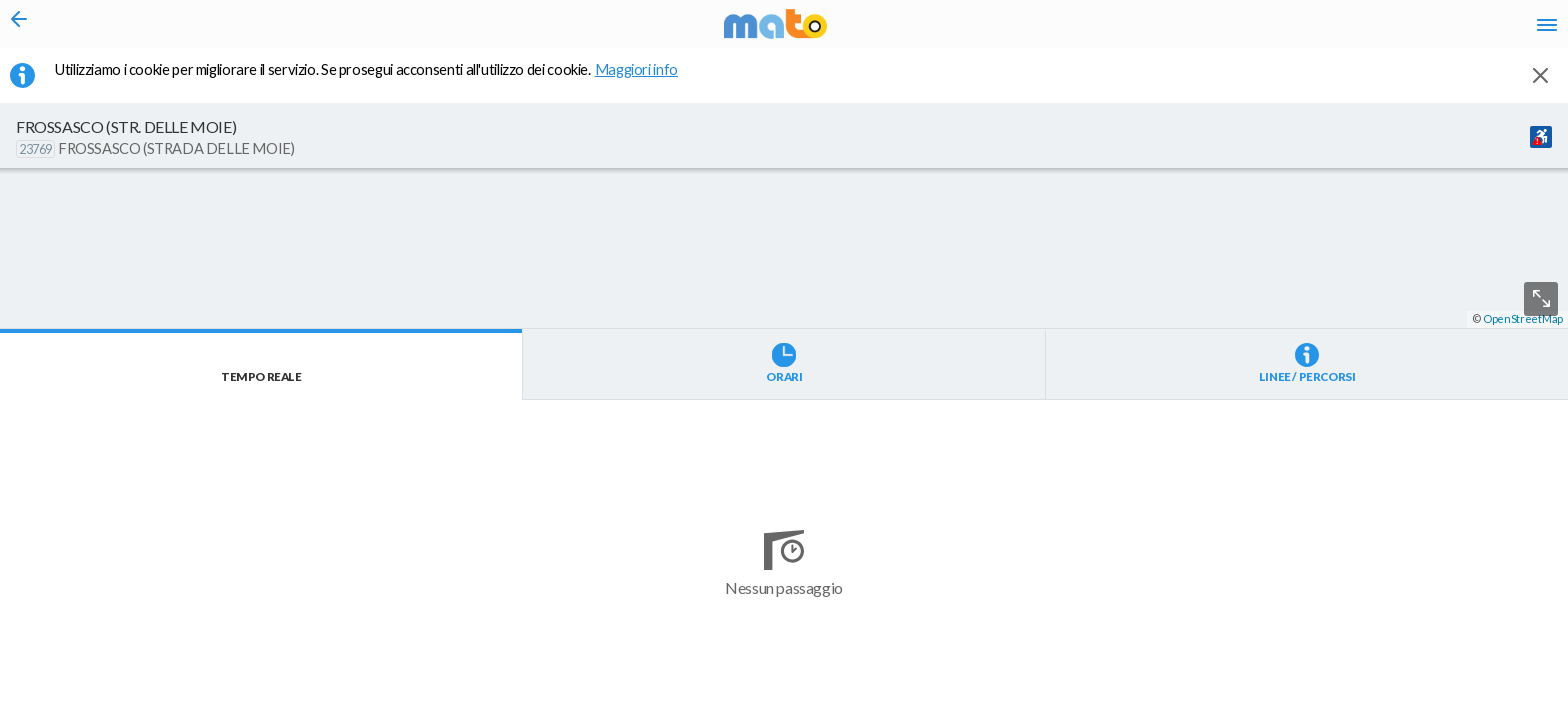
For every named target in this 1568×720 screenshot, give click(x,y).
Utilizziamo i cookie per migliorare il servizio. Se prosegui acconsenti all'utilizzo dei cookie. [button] (379, 81)
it (1260, 30)
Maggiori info (647, 81)
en (1296, 30)
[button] (535, 661)
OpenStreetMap (1523, 711)
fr (1335, 30)
